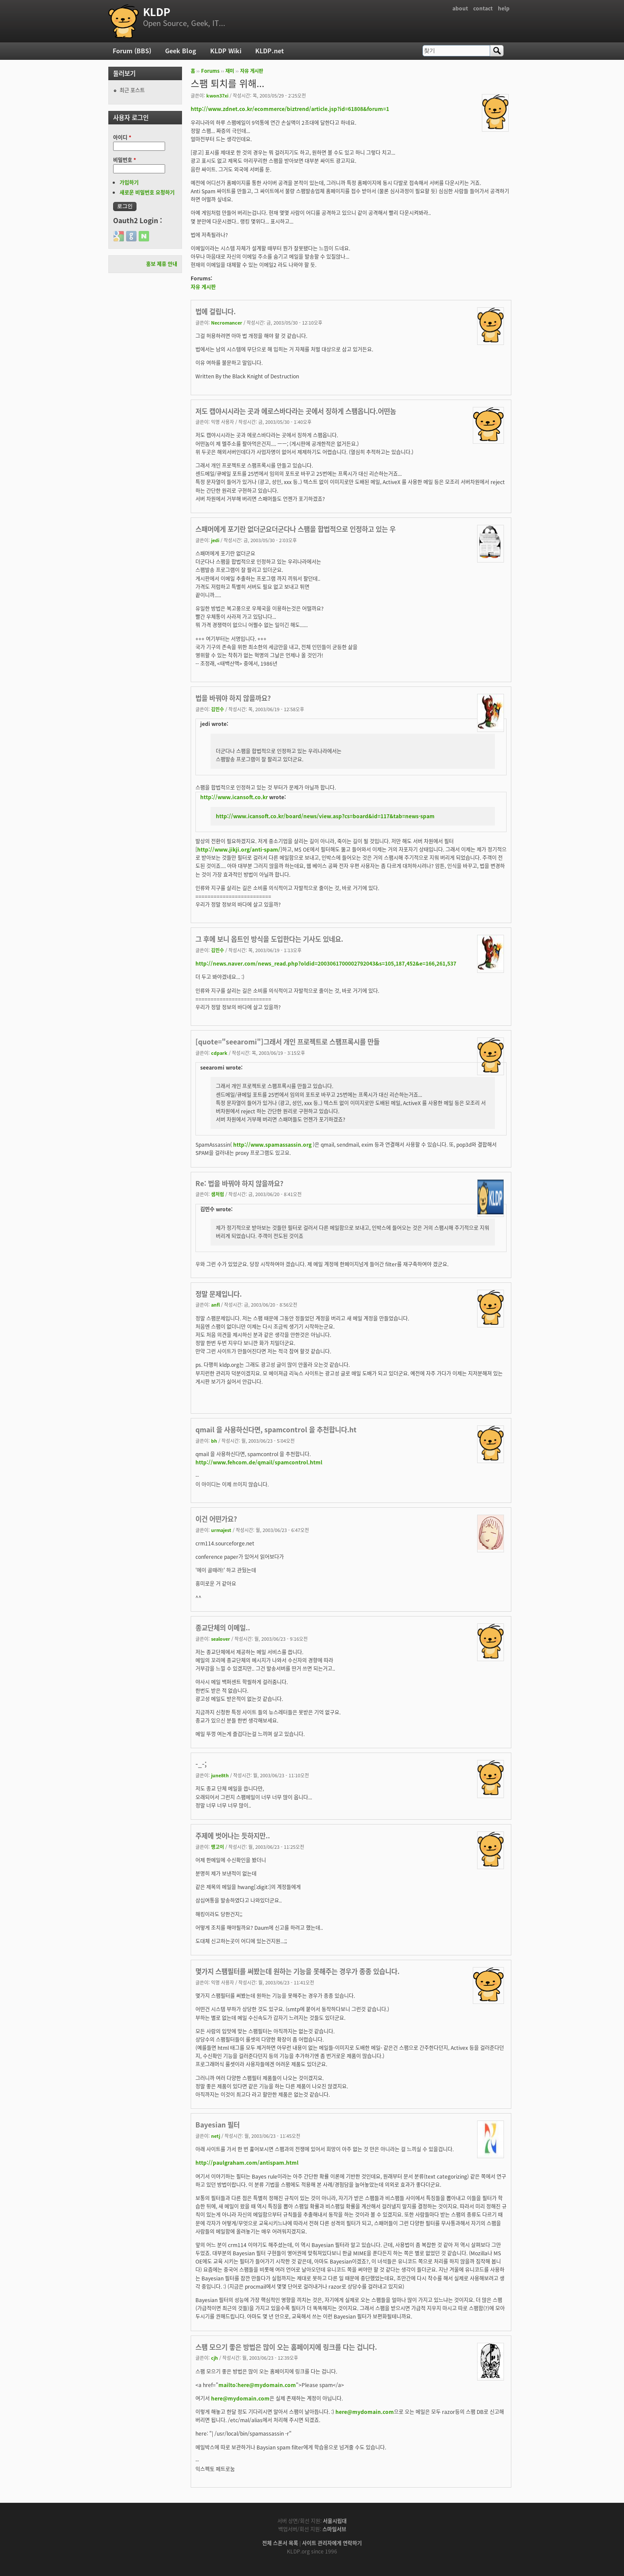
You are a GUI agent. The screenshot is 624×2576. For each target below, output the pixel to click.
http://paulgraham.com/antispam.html (247, 2162)
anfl (215, 1304)
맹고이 (217, 1846)
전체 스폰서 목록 (280, 2543)
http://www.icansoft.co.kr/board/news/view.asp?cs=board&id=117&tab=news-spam (325, 816)
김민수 (217, 709)
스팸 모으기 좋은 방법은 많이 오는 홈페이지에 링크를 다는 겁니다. (286, 2347)
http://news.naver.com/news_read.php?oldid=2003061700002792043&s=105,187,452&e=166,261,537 (325, 963)
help (504, 8)
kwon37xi (217, 95)
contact (483, 8)
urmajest (221, 1529)
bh (214, 1440)
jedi (215, 540)
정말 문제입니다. (218, 1294)
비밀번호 (124, 160)
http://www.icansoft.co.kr (234, 797)
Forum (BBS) (132, 50)
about (460, 8)
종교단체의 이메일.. (222, 1628)
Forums (210, 71)
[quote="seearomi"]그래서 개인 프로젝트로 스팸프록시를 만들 (287, 1042)
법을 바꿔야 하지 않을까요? (233, 698)
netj (215, 2135)
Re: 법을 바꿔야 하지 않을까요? (239, 1183)
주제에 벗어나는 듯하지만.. (232, 1836)
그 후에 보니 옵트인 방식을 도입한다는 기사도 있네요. (269, 939)
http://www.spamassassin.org (272, 1144)
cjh (214, 2357)
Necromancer (226, 322)
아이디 (122, 137)
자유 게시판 (251, 71)
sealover (220, 1638)
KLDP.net (269, 50)
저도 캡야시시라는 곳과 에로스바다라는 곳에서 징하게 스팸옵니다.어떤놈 (295, 411)
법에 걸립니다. (215, 311)
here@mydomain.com (240, 2398)
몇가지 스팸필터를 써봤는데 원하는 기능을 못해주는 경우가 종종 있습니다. (297, 1971)
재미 (229, 71)
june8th (220, 1775)
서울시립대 (335, 2521)
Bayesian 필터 (217, 2125)
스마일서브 (334, 2529)
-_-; (201, 1764)
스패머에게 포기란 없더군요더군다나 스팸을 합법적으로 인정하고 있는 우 (295, 529)
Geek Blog (180, 50)
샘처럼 (217, 1193)
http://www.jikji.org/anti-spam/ (238, 849)
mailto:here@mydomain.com (257, 2385)
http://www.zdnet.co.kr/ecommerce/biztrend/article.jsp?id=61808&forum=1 (290, 109)
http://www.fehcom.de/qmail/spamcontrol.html (258, 1462)
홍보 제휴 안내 (161, 264)
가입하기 (129, 182)
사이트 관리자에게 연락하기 (332, 2543)
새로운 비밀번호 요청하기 (147, 192)
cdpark (219, 1052)
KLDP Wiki (225, 50)
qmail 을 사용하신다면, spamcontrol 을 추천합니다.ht (276, 1429)
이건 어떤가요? (216, 1519)
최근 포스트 (132, 90)
